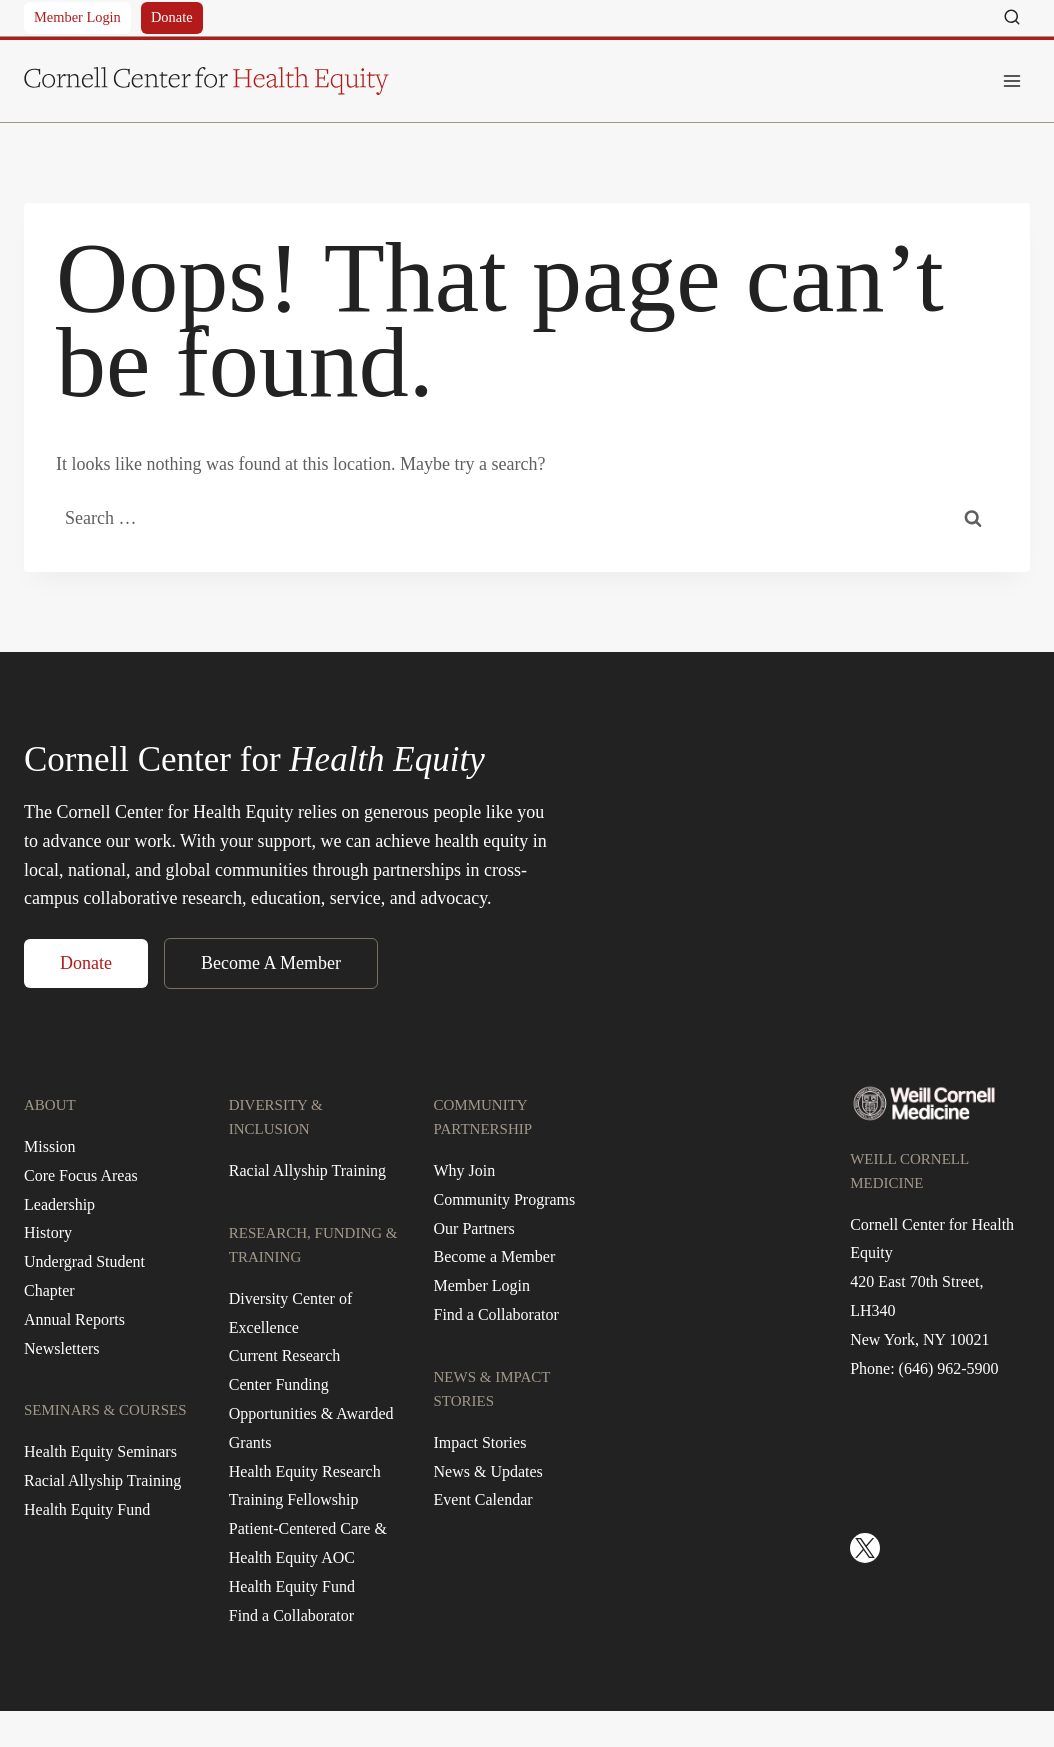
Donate (172, 17)
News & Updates (488, 1471)
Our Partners (474, 1228)
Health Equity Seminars (100, 1451)
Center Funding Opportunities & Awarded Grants (311, 1413)
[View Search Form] (1012, 18)
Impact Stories (480, 1442)
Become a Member (495, 1256)
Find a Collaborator (291, 1615)
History (48, 1232)
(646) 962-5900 (949, 1368)
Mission (50, 1146)
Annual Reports (74, 1319)
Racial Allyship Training (102, 1480)
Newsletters (62, 1348)
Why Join (465, 1170)
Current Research (285, 1355)
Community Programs (505, 1199)
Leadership (59, 1204)
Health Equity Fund (87, 1509)
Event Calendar (483, 1499)
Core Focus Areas (81, 1175)
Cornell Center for (254, 759)
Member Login (77, 17)
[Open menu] (1011, 80)
